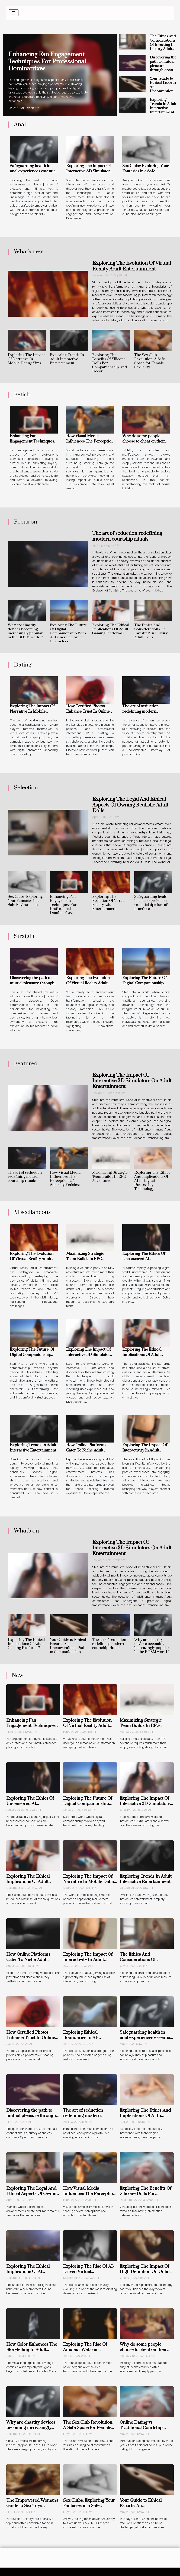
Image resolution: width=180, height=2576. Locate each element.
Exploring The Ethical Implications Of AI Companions (28, 2272)
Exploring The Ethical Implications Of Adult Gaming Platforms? (110, 629)
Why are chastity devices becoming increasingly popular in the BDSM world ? (25, 631)
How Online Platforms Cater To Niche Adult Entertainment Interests (87, 1450)
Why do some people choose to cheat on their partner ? (143, 441)
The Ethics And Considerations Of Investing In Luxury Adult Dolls (163, 44)
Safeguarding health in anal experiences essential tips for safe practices (33, 171)
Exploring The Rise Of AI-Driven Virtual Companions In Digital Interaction (88, 2274)
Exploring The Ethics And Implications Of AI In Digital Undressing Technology (152, 1180)
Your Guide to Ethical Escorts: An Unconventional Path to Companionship (163, 89)
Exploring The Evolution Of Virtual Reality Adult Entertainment (131, 266)
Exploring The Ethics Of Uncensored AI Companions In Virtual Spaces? (143, 1261)
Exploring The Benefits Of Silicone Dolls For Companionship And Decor (145, 2196)
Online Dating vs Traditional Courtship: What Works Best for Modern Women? (141, 2430)
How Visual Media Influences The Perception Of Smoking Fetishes (90, 441)
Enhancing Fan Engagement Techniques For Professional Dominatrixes (47, 62)
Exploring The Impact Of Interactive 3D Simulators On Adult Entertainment (89, 171)
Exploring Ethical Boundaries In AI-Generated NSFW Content (89, 2038)
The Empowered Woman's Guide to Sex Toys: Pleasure (32, 2506)
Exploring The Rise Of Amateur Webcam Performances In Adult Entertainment (85, 2352)
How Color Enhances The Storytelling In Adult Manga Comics (31, 2350)
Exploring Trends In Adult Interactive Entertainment (163, 106)
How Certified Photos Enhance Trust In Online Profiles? (88, 711)
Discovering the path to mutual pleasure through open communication (163, 66)
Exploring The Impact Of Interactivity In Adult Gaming (144, 1450)
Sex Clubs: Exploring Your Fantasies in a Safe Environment (145, 171)
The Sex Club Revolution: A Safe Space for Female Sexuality (149, 361)
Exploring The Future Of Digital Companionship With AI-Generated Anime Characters (68, 633)
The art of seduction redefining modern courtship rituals (127, 536)
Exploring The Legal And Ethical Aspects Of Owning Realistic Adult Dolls (130, 805)
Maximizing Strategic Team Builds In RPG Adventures (110, 1176)
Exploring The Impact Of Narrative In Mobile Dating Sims (26, 359)
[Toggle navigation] (13, 12)
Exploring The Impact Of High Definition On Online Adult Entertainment (146, 2272)
